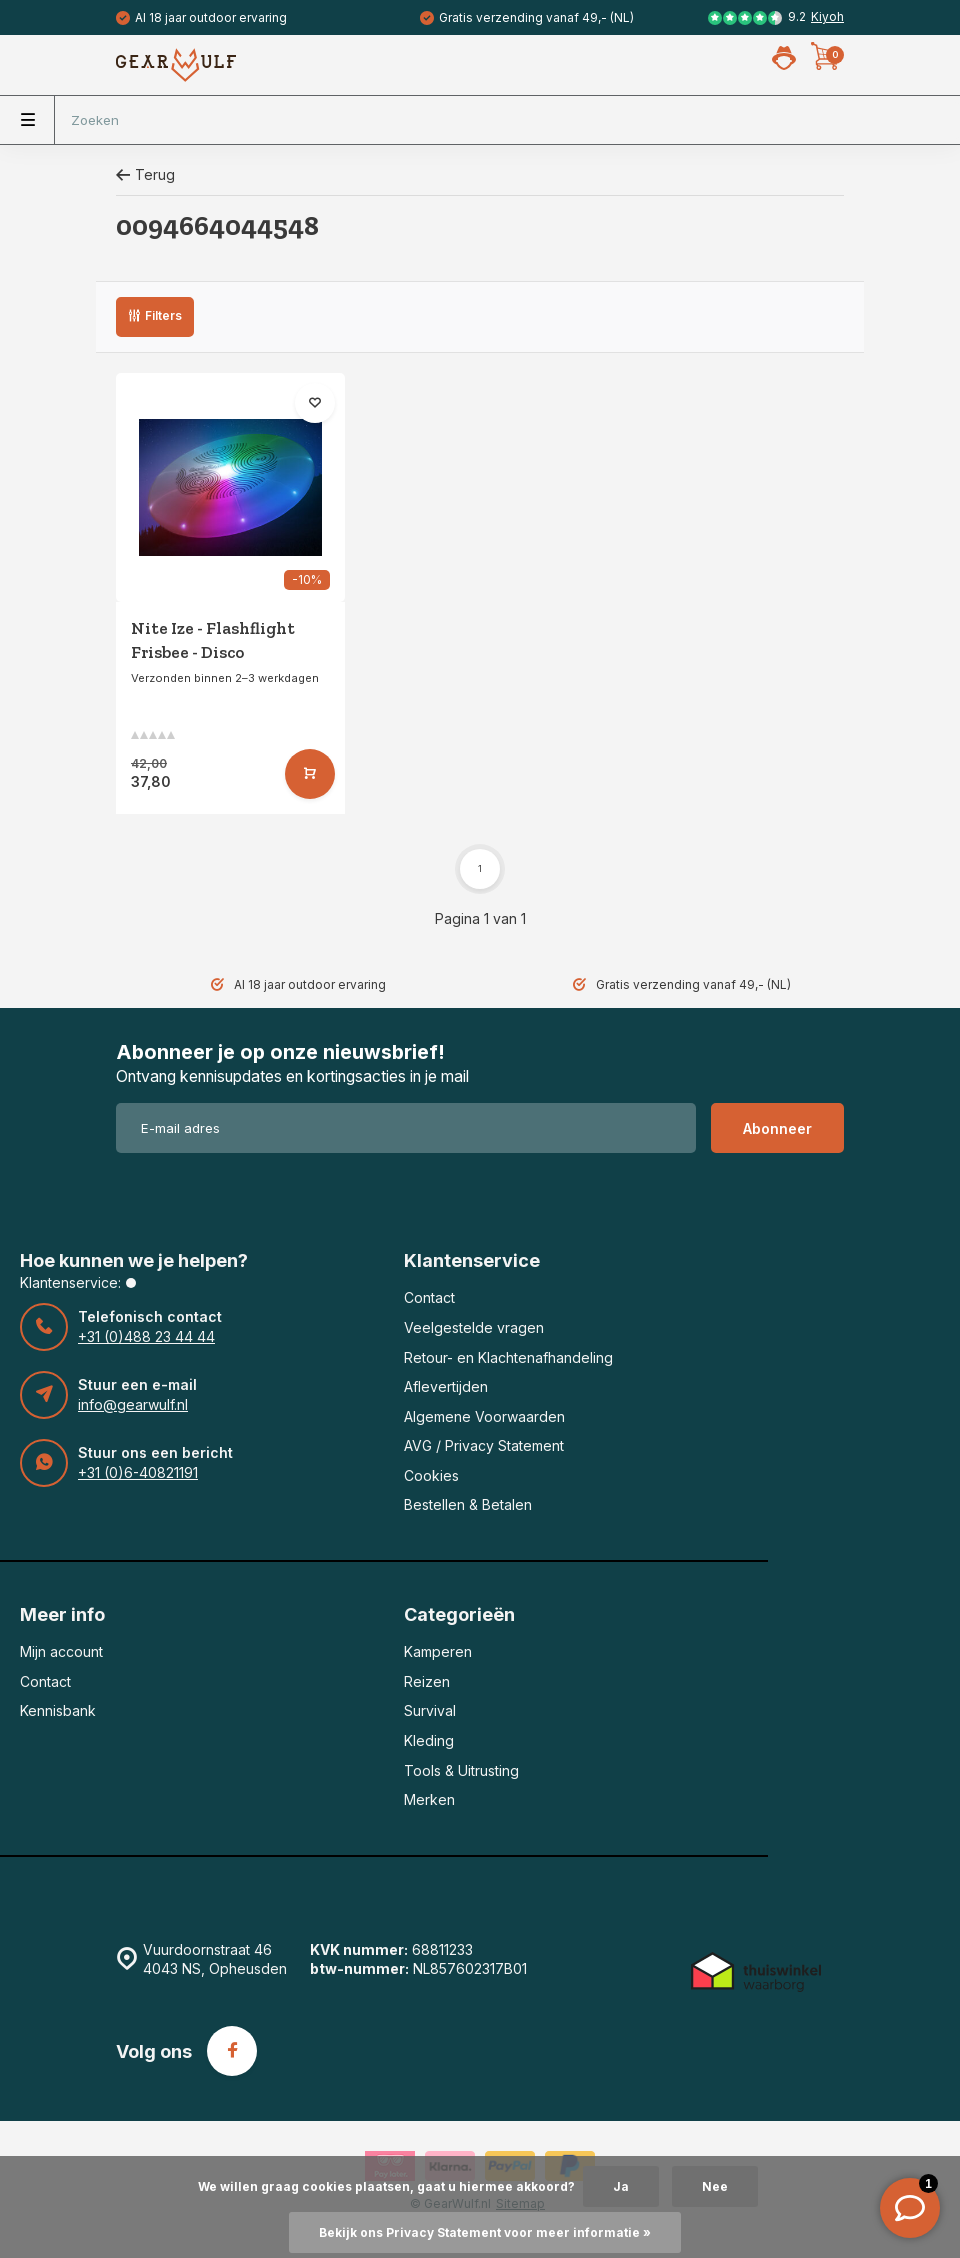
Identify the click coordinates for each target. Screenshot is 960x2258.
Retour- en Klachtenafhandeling (508, 1357)
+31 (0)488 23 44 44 (146, 1336)
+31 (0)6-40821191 (138, 1472)
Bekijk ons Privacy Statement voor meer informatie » (485, 2232)
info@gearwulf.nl (133, 1404)
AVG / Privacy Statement (484, 1445)
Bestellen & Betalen (468, 1504)
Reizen (427, 1681)
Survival (430, 1710)
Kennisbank (58, 1710)
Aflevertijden (446, 1386)
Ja (621, 2186)
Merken (429, 1799)
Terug (145, 174)
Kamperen (438, 1651)
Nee (715, 2186)
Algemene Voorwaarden (484, 1416)
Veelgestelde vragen (474, 1327)
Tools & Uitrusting (461, 1770)
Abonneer (777, 1128)
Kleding (429, 1740)
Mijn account (61, 1651)
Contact (429, 1297)
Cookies (431, 1475)
